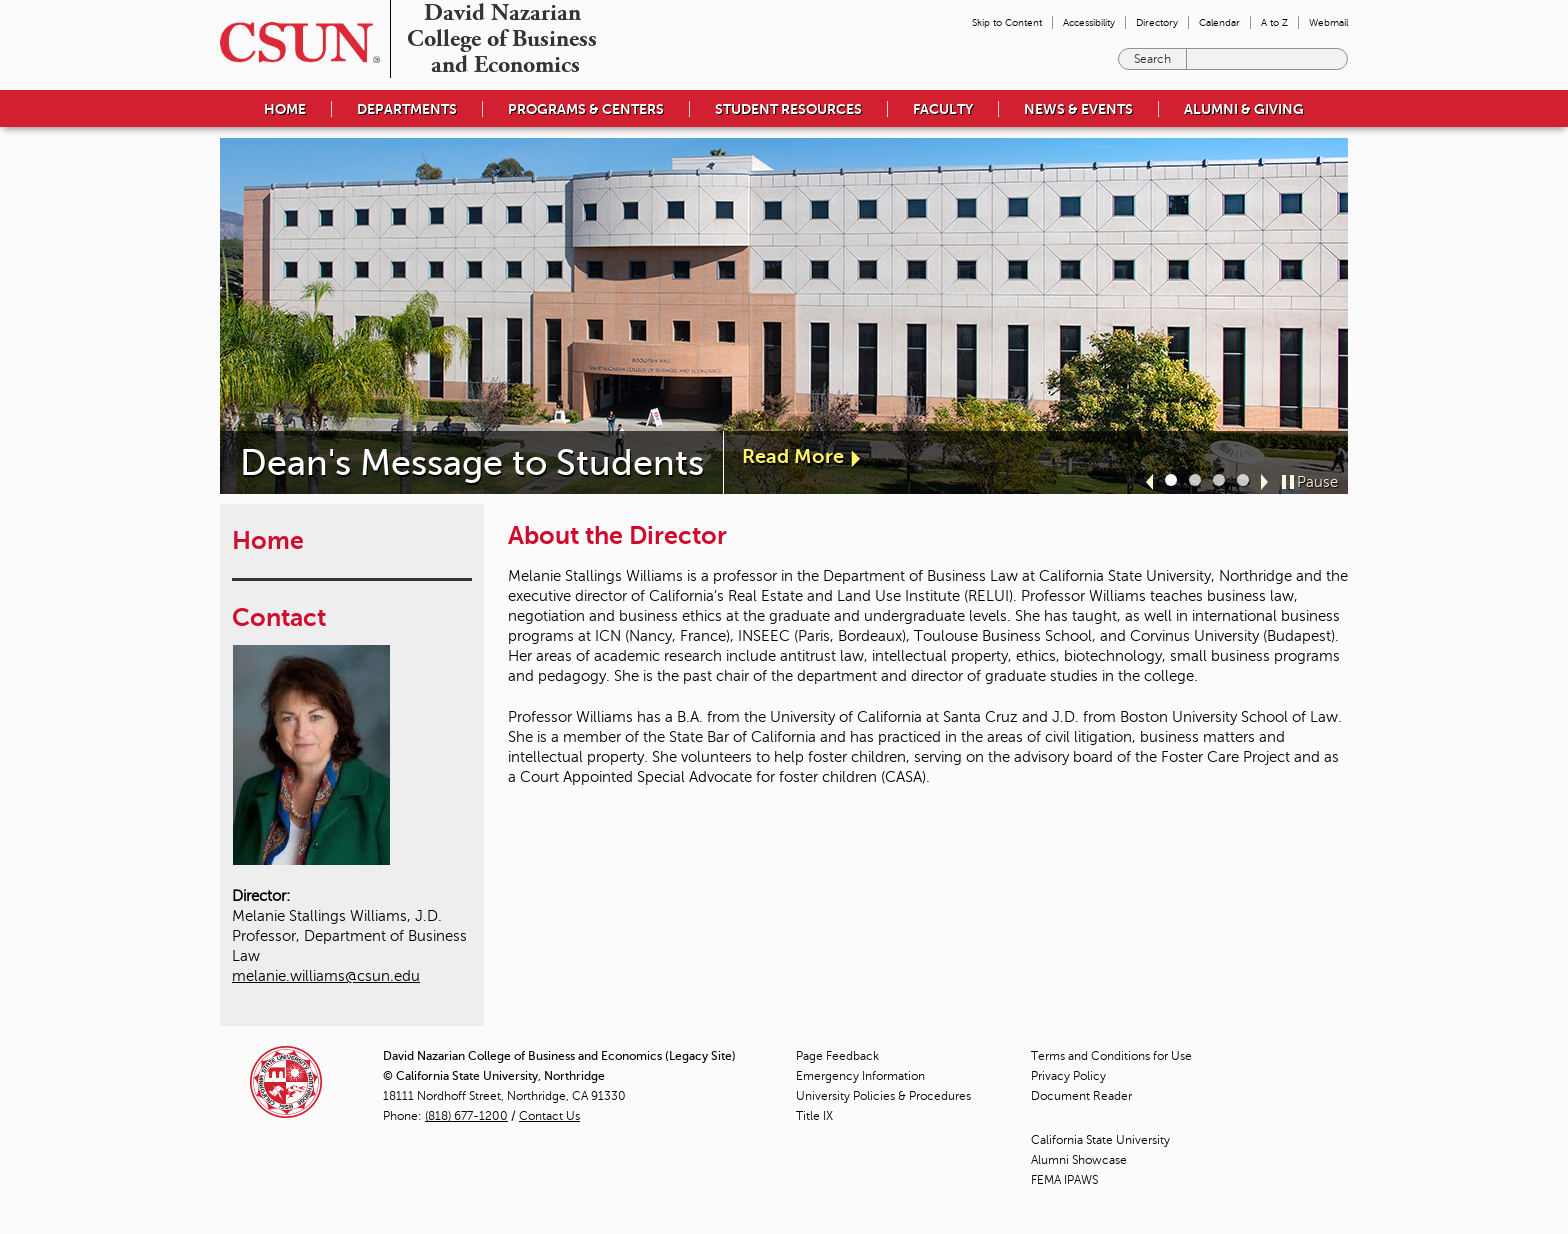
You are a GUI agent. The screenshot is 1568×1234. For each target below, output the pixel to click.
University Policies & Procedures (883, 1096)
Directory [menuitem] (1157, 22)
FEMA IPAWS (1064, 1180)
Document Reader (1081, 1096)
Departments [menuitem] (407, 109)
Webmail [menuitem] (1328, 22)
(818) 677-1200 (466, 1116)
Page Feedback (837, 1056)
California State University (1100, 1140)
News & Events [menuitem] (1078, 109)
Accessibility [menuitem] (1089, 22)
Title (814, 1116)
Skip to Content (1007, 22)
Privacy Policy (1068, 1076)
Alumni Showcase (1079, 1160)
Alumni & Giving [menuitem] (1244, 109)
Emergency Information (860, 1076)
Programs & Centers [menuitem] (586, 109)
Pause (1317, 482)
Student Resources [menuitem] (788, 109)
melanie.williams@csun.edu (326, 976)
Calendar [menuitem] (1219, 22)
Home (268, 540)
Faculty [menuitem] (943, 109)
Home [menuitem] (285, 109)
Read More (793, 456)
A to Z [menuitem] (1274, 22)
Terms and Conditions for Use (1111, 1056)
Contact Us (549, 1116)
